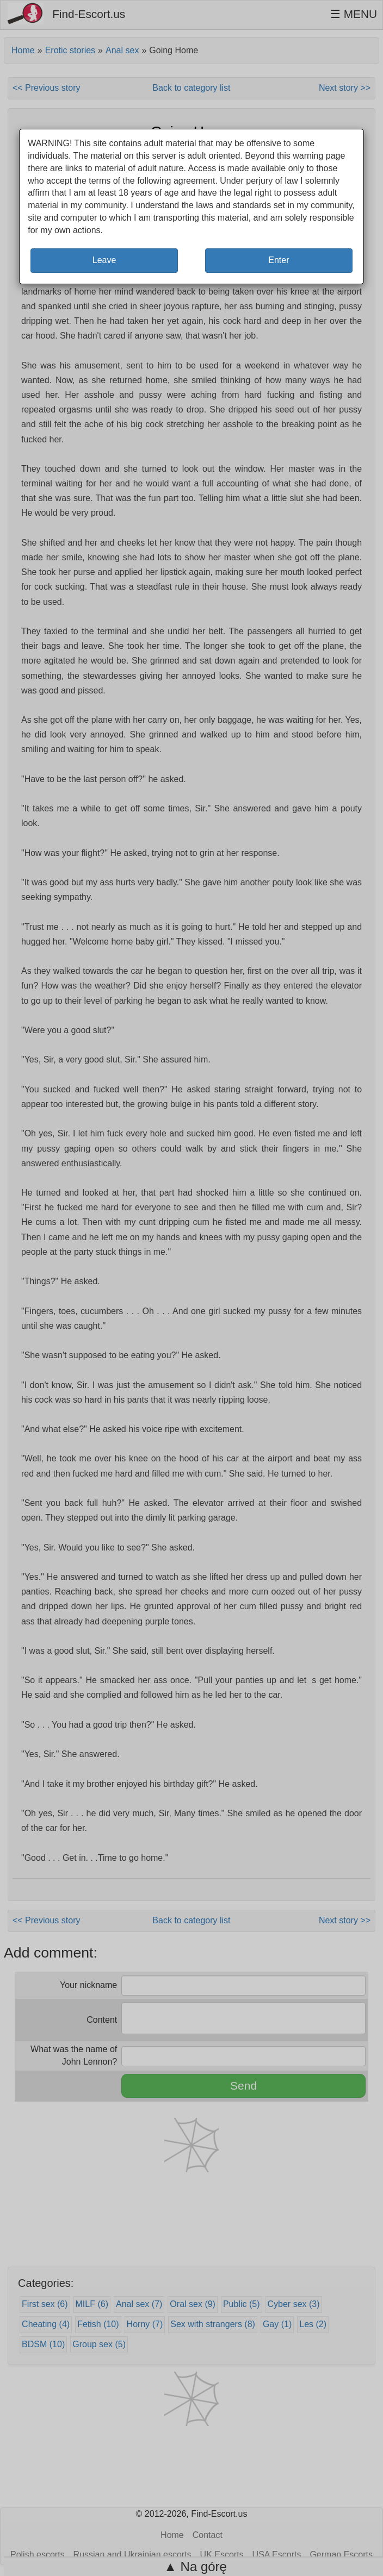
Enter (278, 260)
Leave (104, 260)
